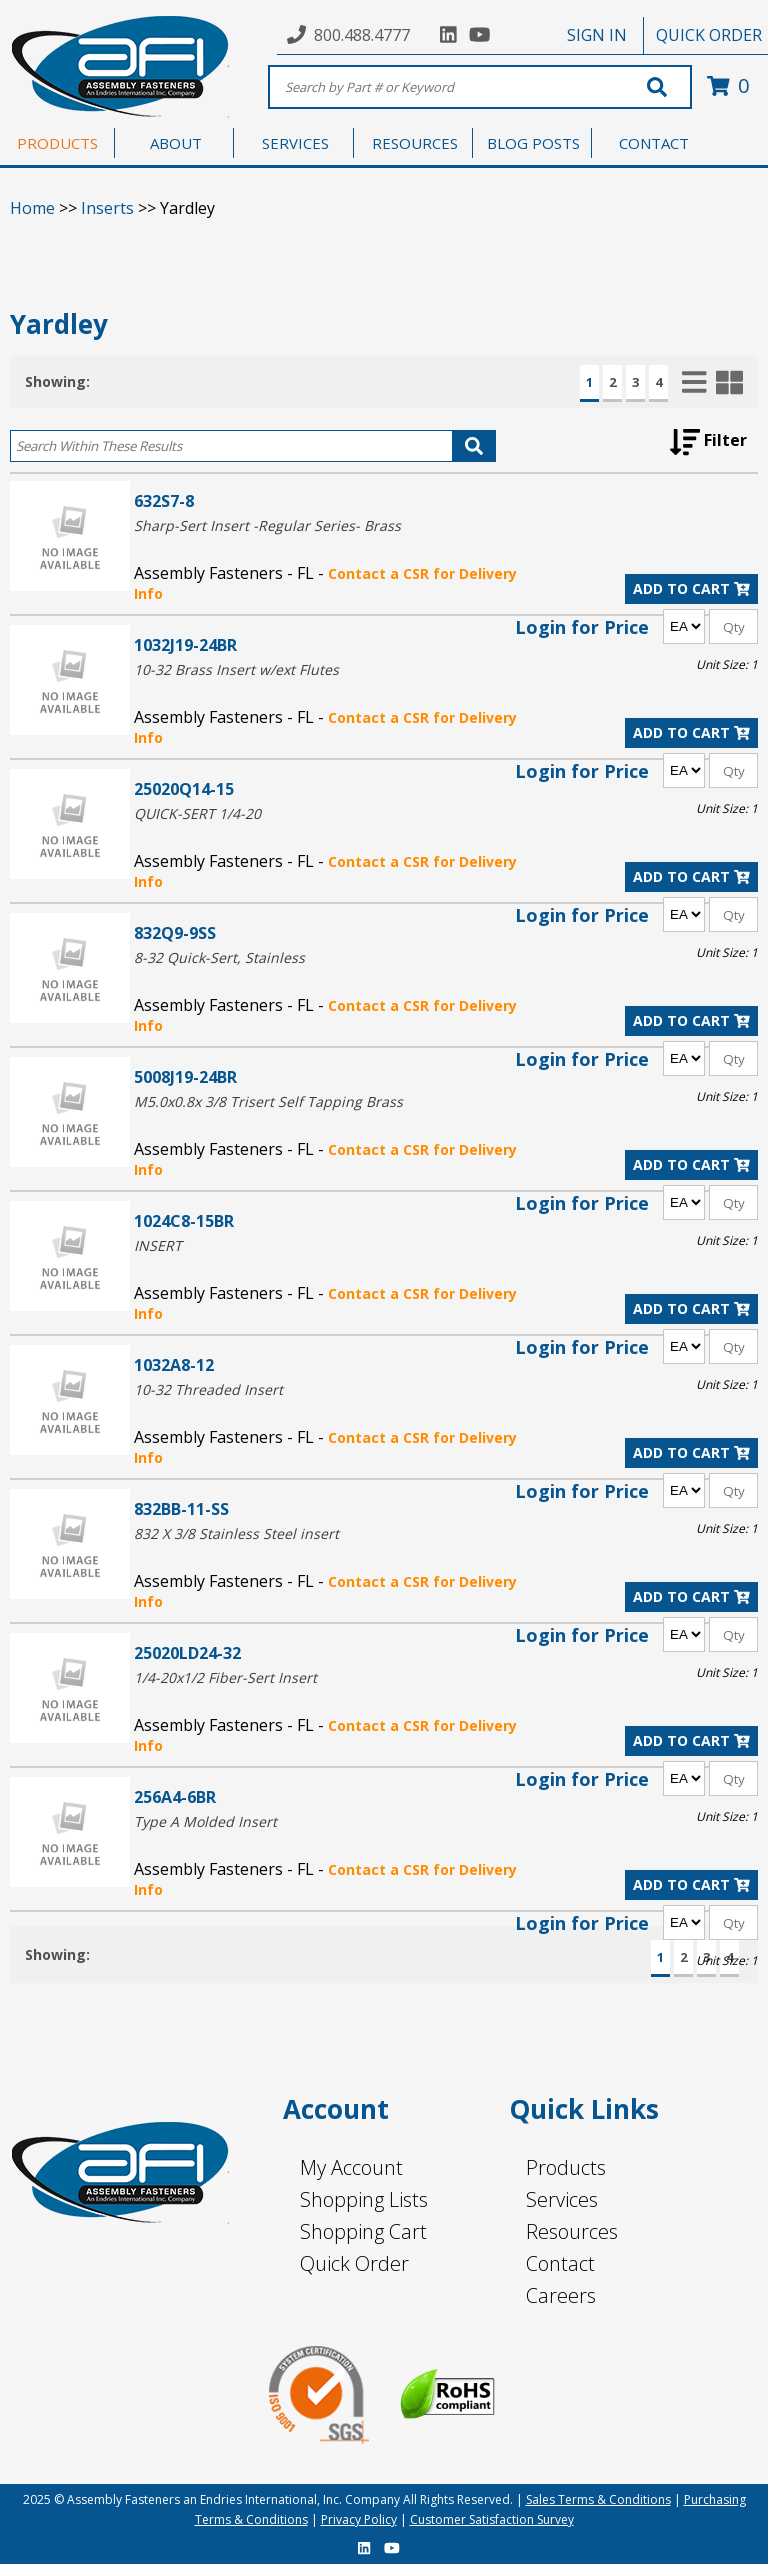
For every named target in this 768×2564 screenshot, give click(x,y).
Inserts (107, 208)
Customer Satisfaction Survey (492, 2519)
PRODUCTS (57, 143)
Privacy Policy (359, 2519)
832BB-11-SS (181, 1508)
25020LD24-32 (187, 1652)
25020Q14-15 (184, 788)
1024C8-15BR (184, 1220)
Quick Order (354, 2263)
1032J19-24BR (185, 644)
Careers (561, 2295)
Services (562, 2199)
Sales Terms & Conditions (598, 2499)
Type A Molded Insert (205, 1821)
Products (566, 2167)
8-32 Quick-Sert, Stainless (219, 957)
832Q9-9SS (175, 932)
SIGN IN (597, 35)
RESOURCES (415, 143)
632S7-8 (164, 500)
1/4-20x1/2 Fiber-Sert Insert (225, 1677)
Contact (560, 2263)
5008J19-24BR (185, 1076)
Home (32, 208)
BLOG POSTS (533, 143)
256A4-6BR (175, 1796)
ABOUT (176, 143)
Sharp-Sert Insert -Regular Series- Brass (267, 525)
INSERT (158, 1245)
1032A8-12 (174, 1364)
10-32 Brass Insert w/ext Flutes (236, 669)
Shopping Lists (364, 2199)
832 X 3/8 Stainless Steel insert (236, 1533)
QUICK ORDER (709, 35)
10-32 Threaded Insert (208, 1389)
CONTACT (654, 143)
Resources (572, 2231)
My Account (351, 2167)
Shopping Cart (363, 2231)
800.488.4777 (362, 35)
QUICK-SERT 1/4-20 (197, 813)
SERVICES (295, 143)
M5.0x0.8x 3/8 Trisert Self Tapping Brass (268, 1101)
